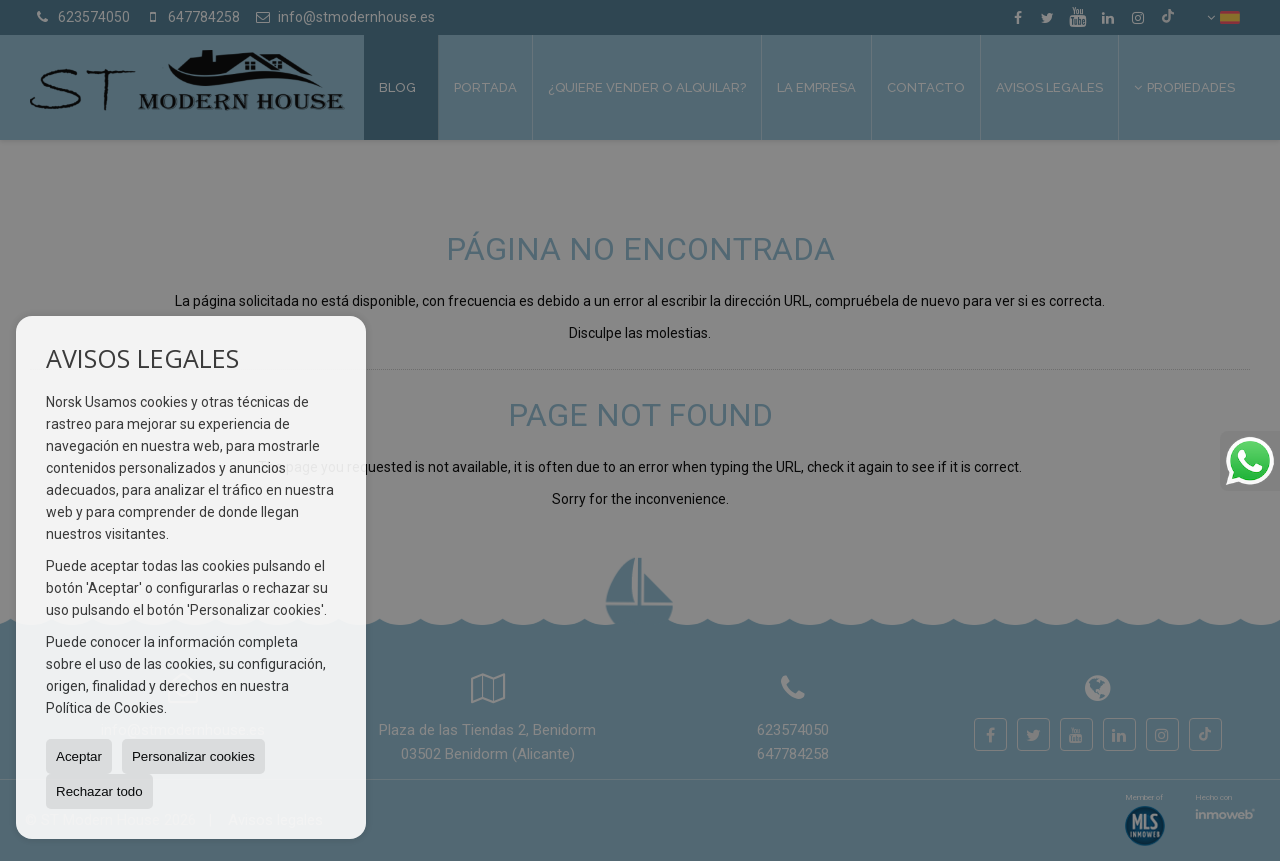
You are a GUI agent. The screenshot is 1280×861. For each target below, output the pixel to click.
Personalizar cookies (193, 756)
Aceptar (79, 756)
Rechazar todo (99, 791)
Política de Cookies (105, 708)
